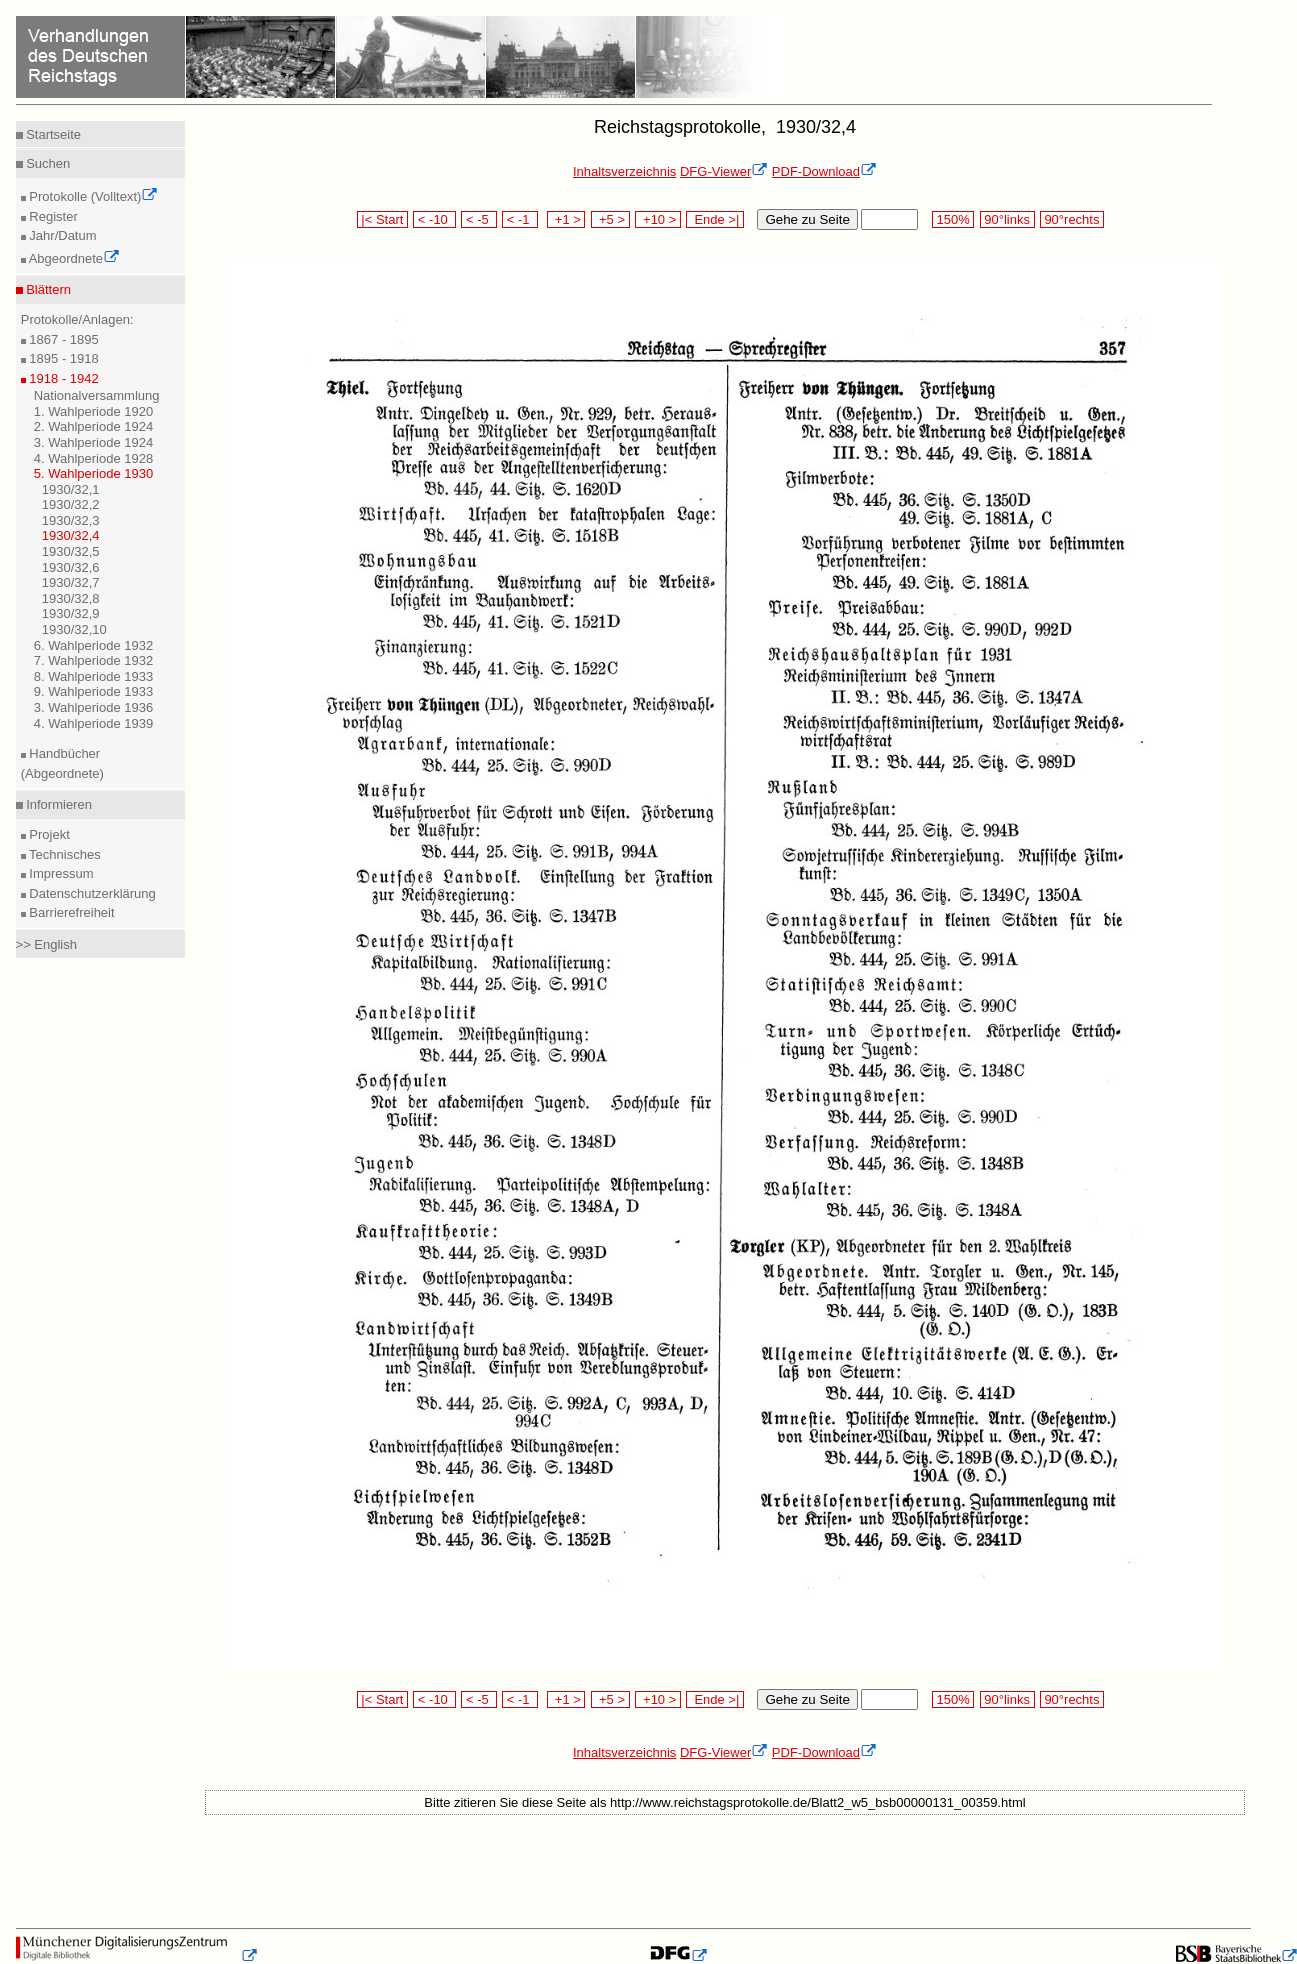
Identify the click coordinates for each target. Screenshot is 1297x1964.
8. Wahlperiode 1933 (94, 676)
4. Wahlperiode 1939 (94, 723)
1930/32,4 (71, 535)
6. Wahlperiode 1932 (94, 645)
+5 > (610, 219)
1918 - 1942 (62, 378)
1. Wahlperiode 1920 (94, 411)
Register (52, 216)
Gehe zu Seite (807, 219)
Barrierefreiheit (70, 912)
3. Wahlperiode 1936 (94, 707)
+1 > (566, 219)
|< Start (382, 219)
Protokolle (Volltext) (92, 196)
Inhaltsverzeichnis (624, 171)
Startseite (52, 134)
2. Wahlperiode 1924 (94, 426)
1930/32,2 (71, 504)
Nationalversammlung (97, 395)
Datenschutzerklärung (91, 893)
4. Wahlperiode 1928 (94, 458)
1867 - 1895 (62, 339)
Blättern (47, 289)
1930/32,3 (71, 520)
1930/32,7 (71, 582)
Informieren (57, 804)
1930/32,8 (71, 598)
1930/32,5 (71, 551)
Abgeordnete (73, 258)
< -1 (520, 219)
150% (953, 219)
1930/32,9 (71, 613)
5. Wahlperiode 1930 (94, 473)
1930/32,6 (71, 567)
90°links (1007, 219)
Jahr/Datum (61, 235)
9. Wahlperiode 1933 (94, 691)
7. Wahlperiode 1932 (94, 660)
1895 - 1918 (62, 358)
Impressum (60, 873)
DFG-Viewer (724, 171)
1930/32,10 (74, 629)
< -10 (434, 219)
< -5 (479, 219)
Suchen (47, 163)
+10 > (658, 219)
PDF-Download (824, 171)
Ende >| (715, 219)
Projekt (48, 834)
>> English (46, 944)
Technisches (63, 854)
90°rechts (1072, 219)
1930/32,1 (71, 489)
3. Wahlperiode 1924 (94, 442)
